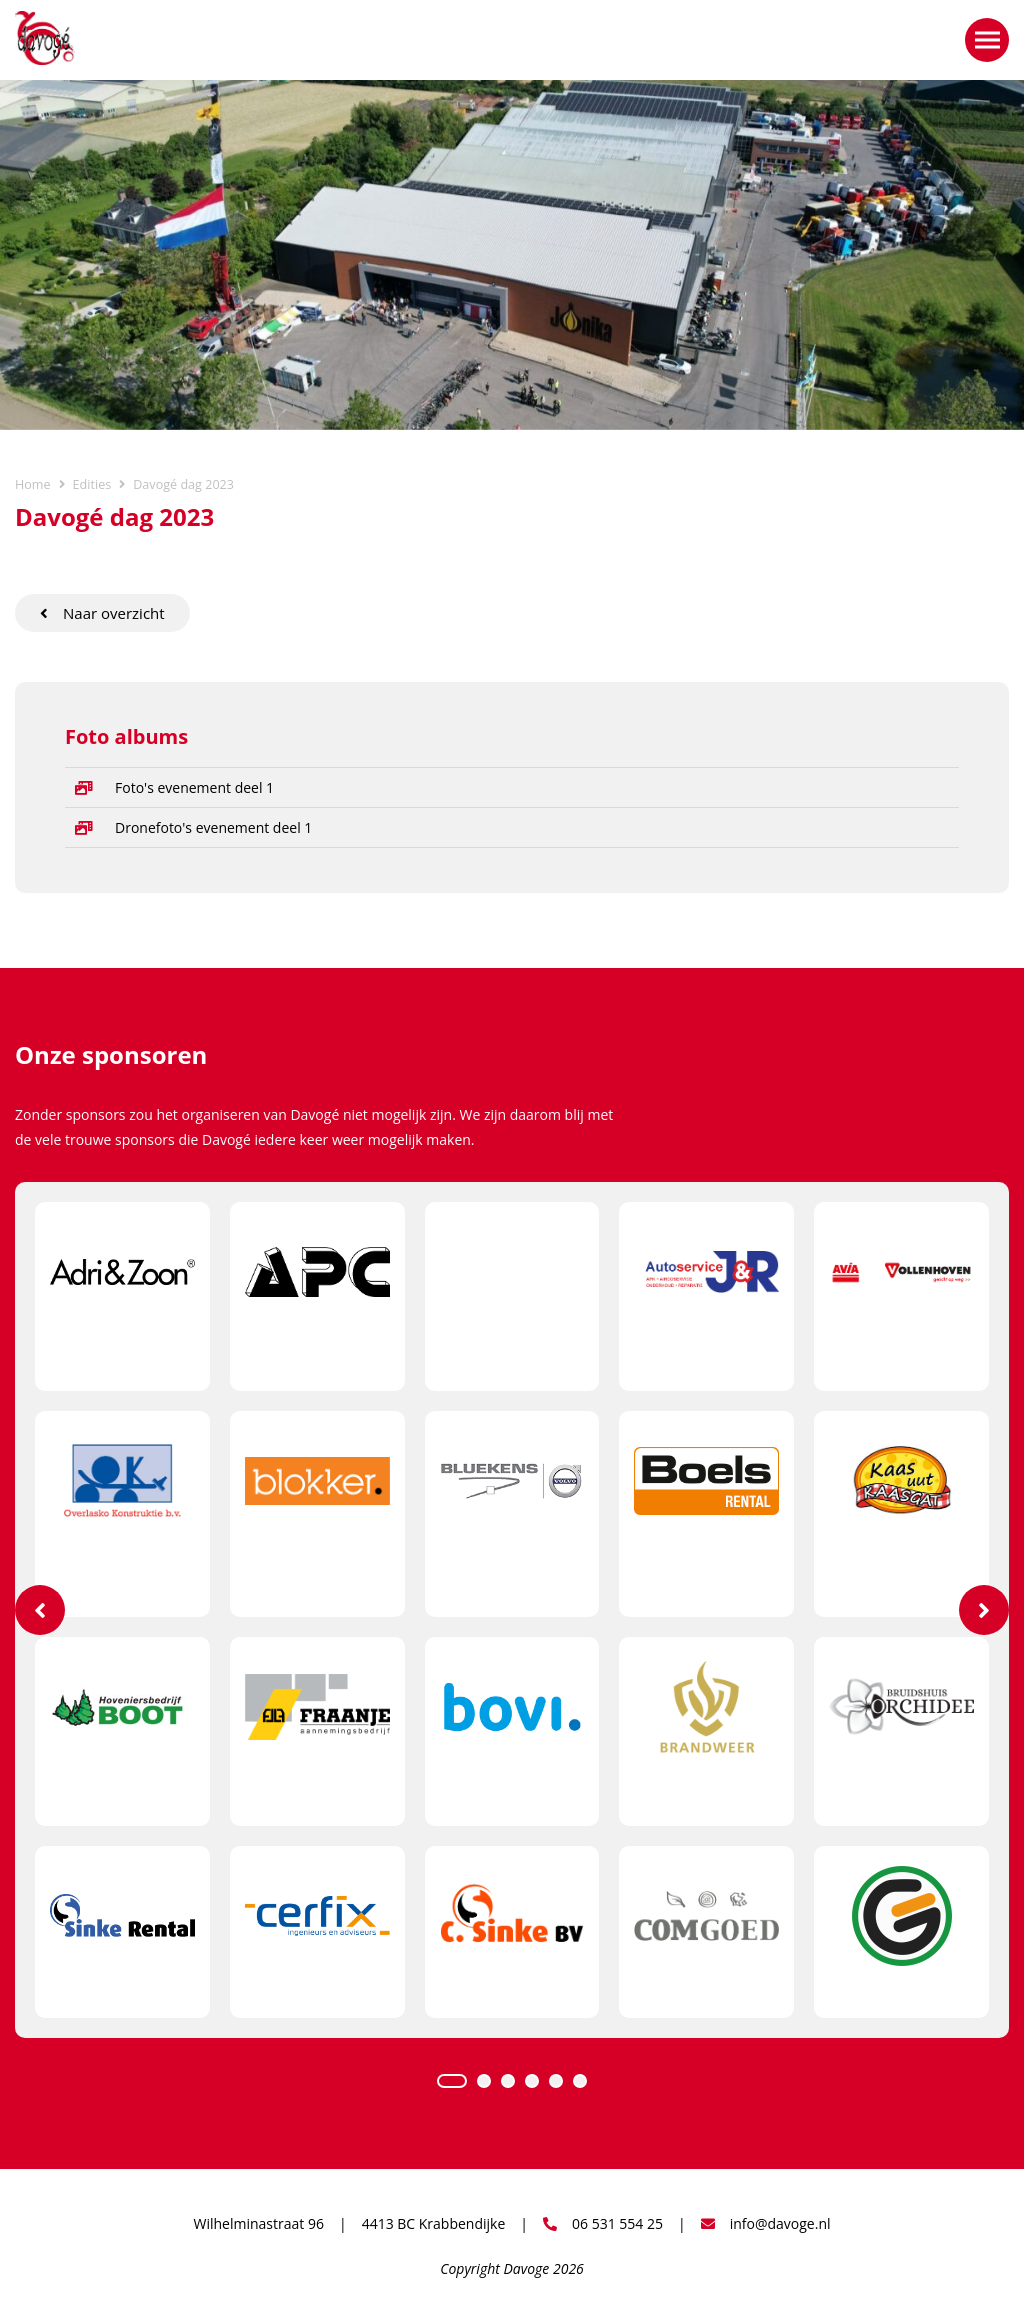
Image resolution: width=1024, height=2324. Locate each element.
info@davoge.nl (766, 2223)
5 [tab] (556, 2081)
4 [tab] (532, 2081)
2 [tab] (484, 2081)
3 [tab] (508, 2081)
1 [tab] (452, 2081)
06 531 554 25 (603, 2223)
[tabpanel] (512, 1609)
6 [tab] (580, 2081)
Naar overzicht (102, 613)
